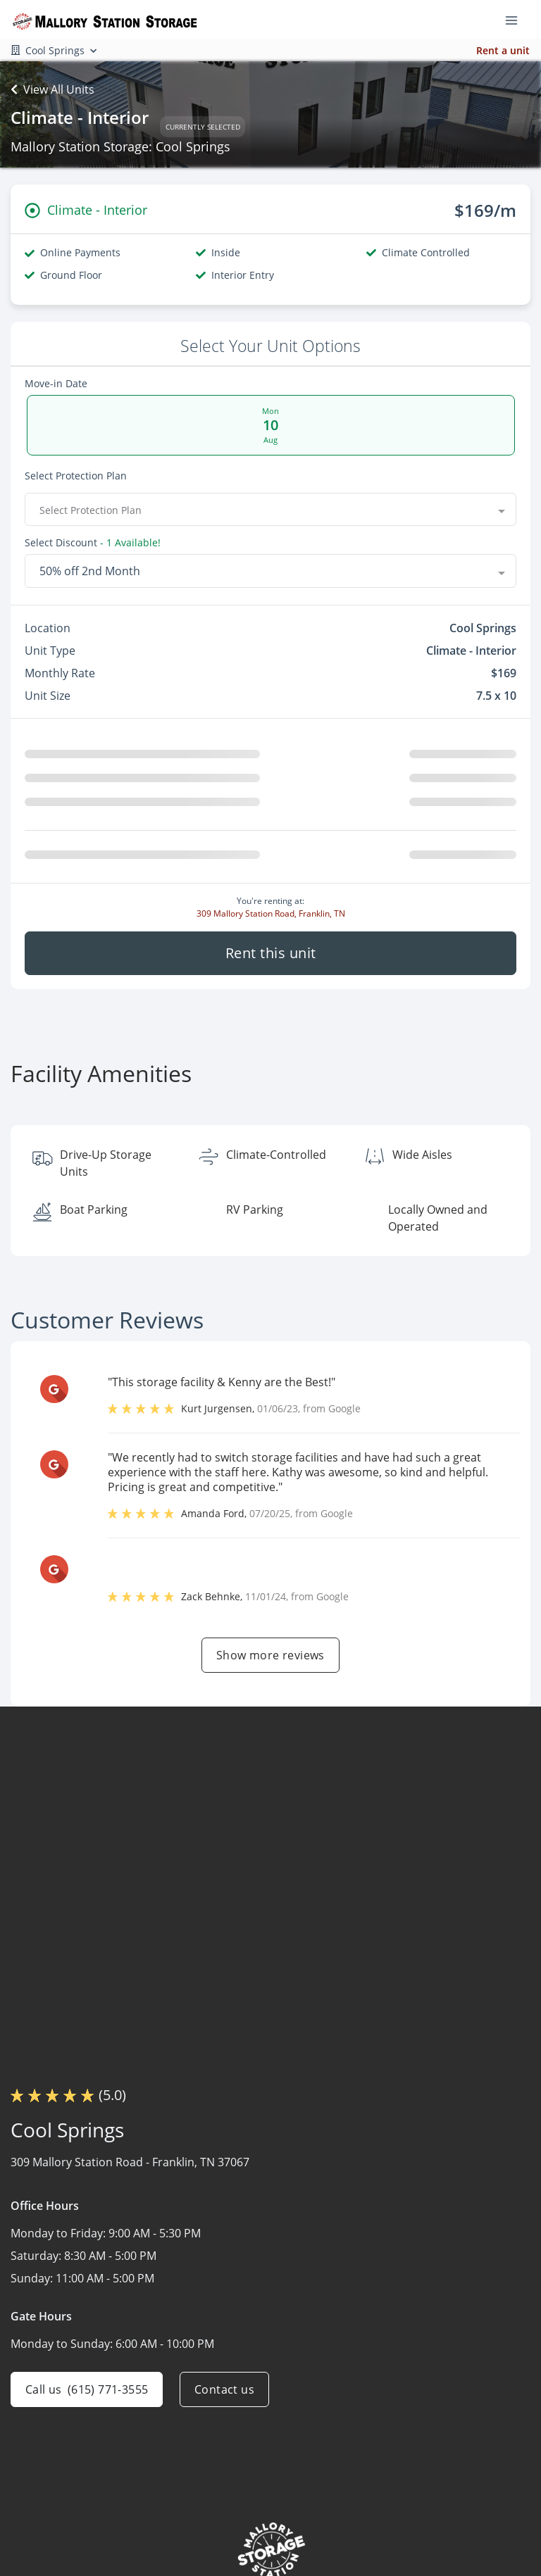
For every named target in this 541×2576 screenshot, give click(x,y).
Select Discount (61, 543)
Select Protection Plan (76, 476)
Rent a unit (503, 50)
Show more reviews (270, 1661)
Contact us (224, 2395)
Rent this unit (270, 959)
